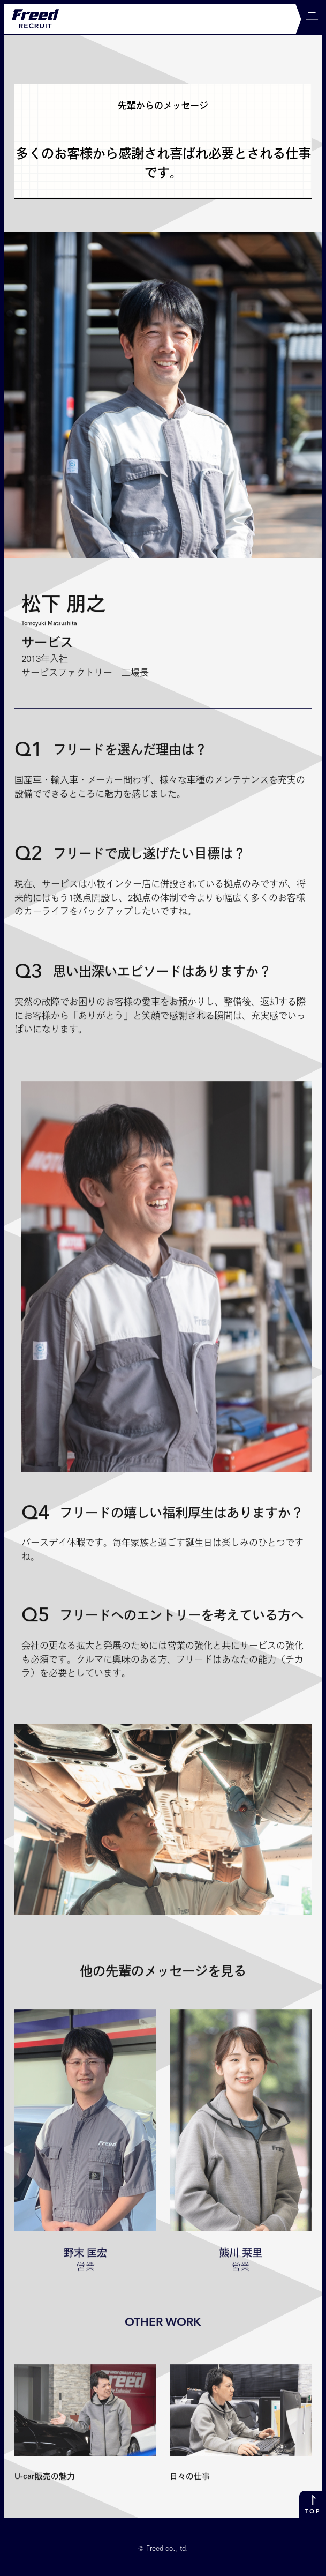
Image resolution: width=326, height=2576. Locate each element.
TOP (312, 2512)
